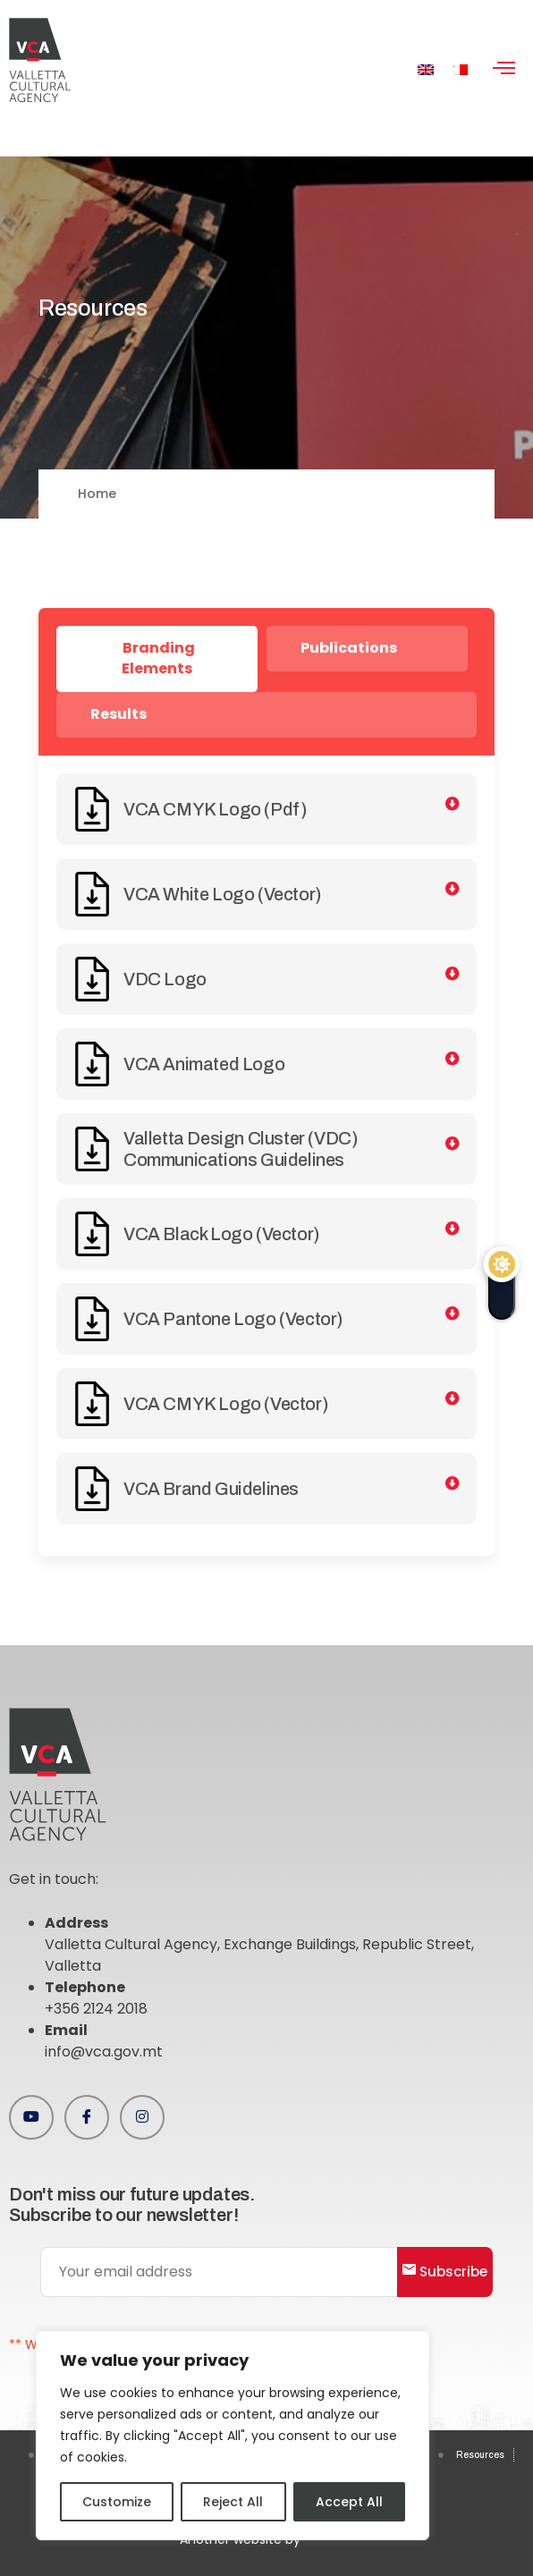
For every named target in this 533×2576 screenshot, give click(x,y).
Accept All (349, 2502)
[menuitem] (426, 69)
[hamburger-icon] (504, 69)
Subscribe (444, 2271)
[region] (232, 2435)
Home (97, 494)
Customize (116, 2502)
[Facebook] (86, 2117)
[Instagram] (142, 2117)
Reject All (233, 2502)
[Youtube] (31, 2117)
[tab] (157, 659)
